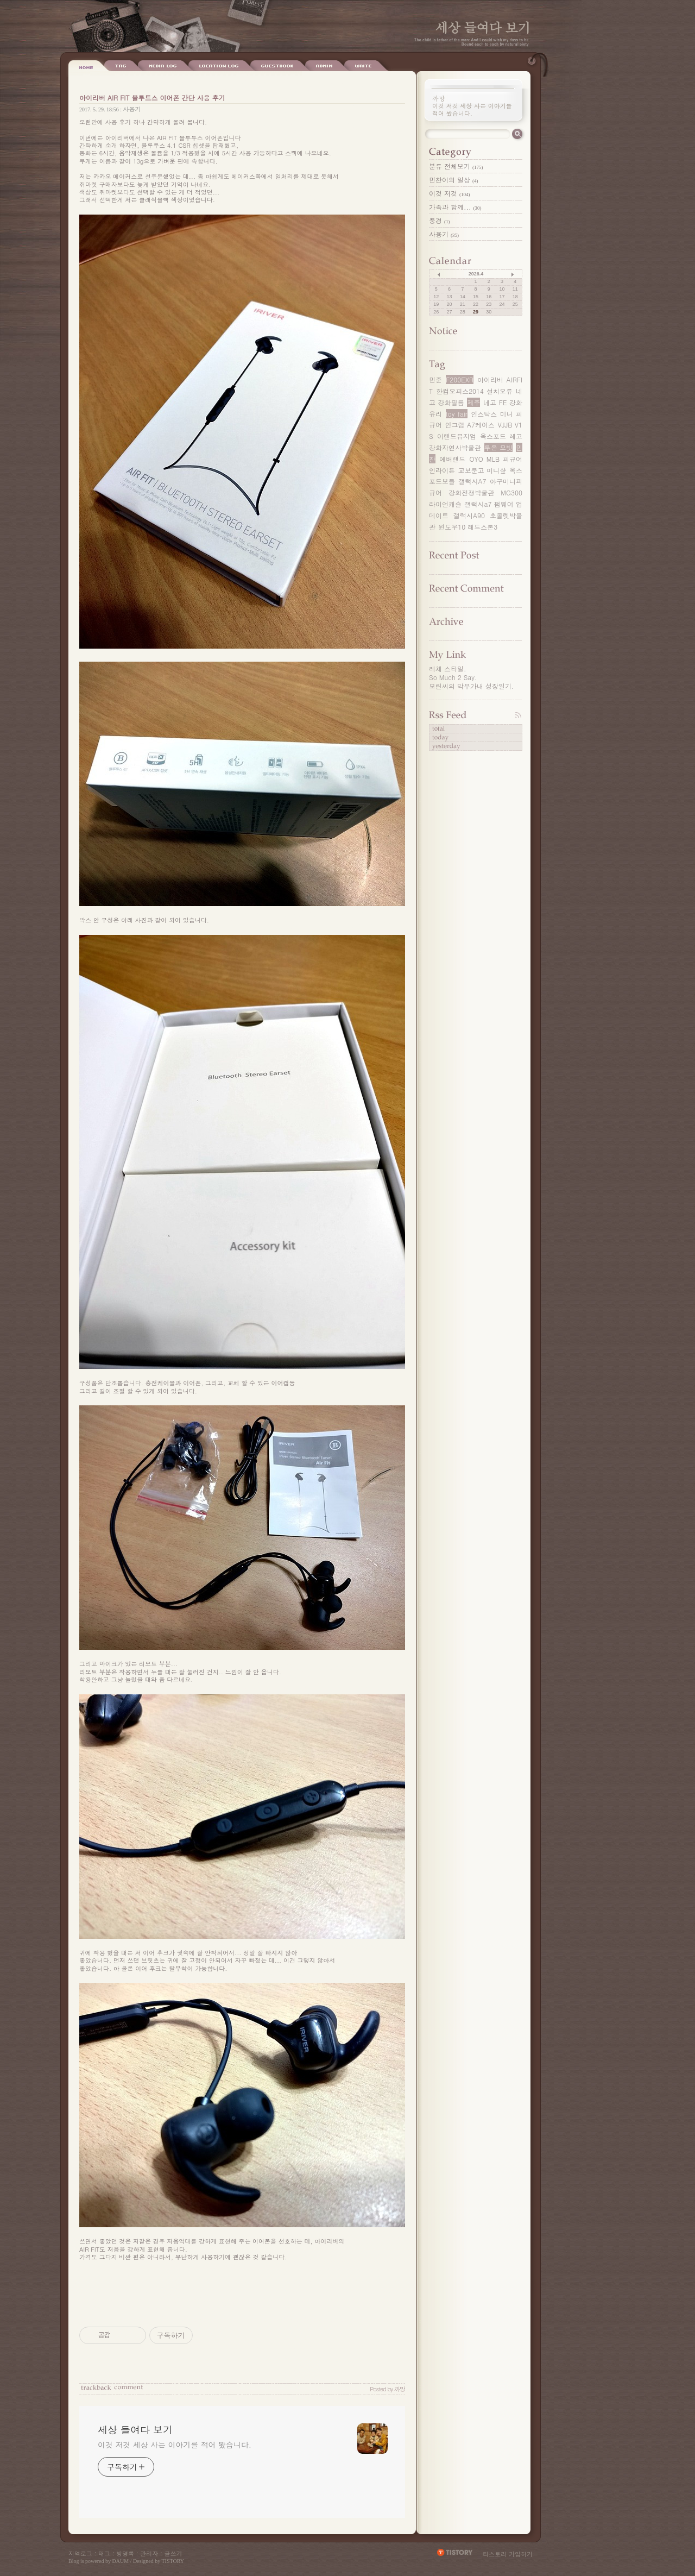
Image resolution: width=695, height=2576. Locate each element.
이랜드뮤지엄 (456, 436)
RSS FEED (475, 715)
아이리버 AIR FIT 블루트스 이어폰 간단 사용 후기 (152, 97)
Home (86, 65)
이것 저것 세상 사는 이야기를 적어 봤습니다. (174, 2444)
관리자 (149, 2553)
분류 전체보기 (456, 166)
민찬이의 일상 (453, 179)
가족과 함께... (455, 206)
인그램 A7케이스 (470, 424)
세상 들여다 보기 (482, 27)
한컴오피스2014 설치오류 (474, 390)
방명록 (125, 2553)
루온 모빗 (498, 447)
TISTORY (172, 2561)
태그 (104, 2553)
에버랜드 (452, 458)
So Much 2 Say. (453, 677)
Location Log (169, 65)
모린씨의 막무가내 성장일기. (471, 685)
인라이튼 (442, 470)
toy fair (456, 413)
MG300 (511, 492)
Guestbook (227, 65)
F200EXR (459, 379)
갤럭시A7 (472, 481)
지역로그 (80, 2553)
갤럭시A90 (469, 515)
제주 (473, 402)
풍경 (439, 220)
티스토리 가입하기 (508, 2554)
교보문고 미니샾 (482, 470)
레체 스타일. (447, 668)
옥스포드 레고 (501, 436)
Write (313, 65)
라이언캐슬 (445, 503)
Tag (121, 65)
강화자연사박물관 (455, 447)
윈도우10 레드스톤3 (467, 526)
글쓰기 (173, 2553)
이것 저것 (449, 193)
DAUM (120, 2561)
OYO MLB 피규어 (496, 458)
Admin (274, 65)
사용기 (132, 109)
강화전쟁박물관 (471, 492)
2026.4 (476, 274)
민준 (435, 379)
